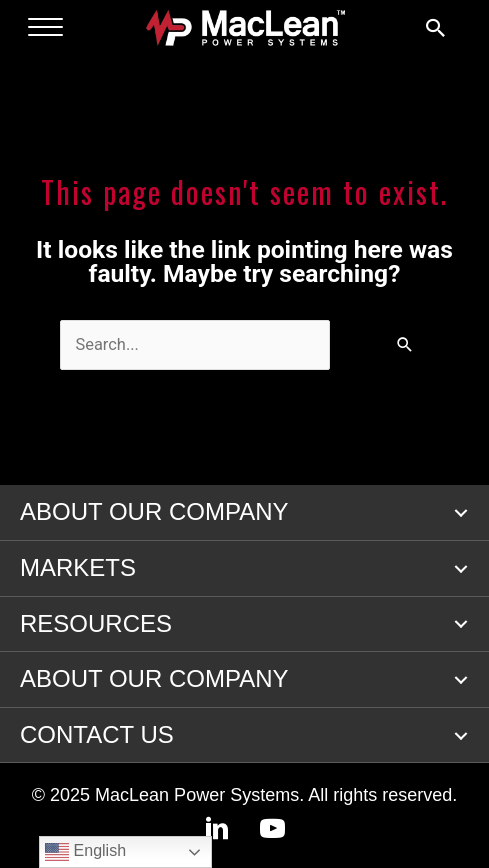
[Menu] (45, 28)
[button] (461, 513)
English (85, 852)
